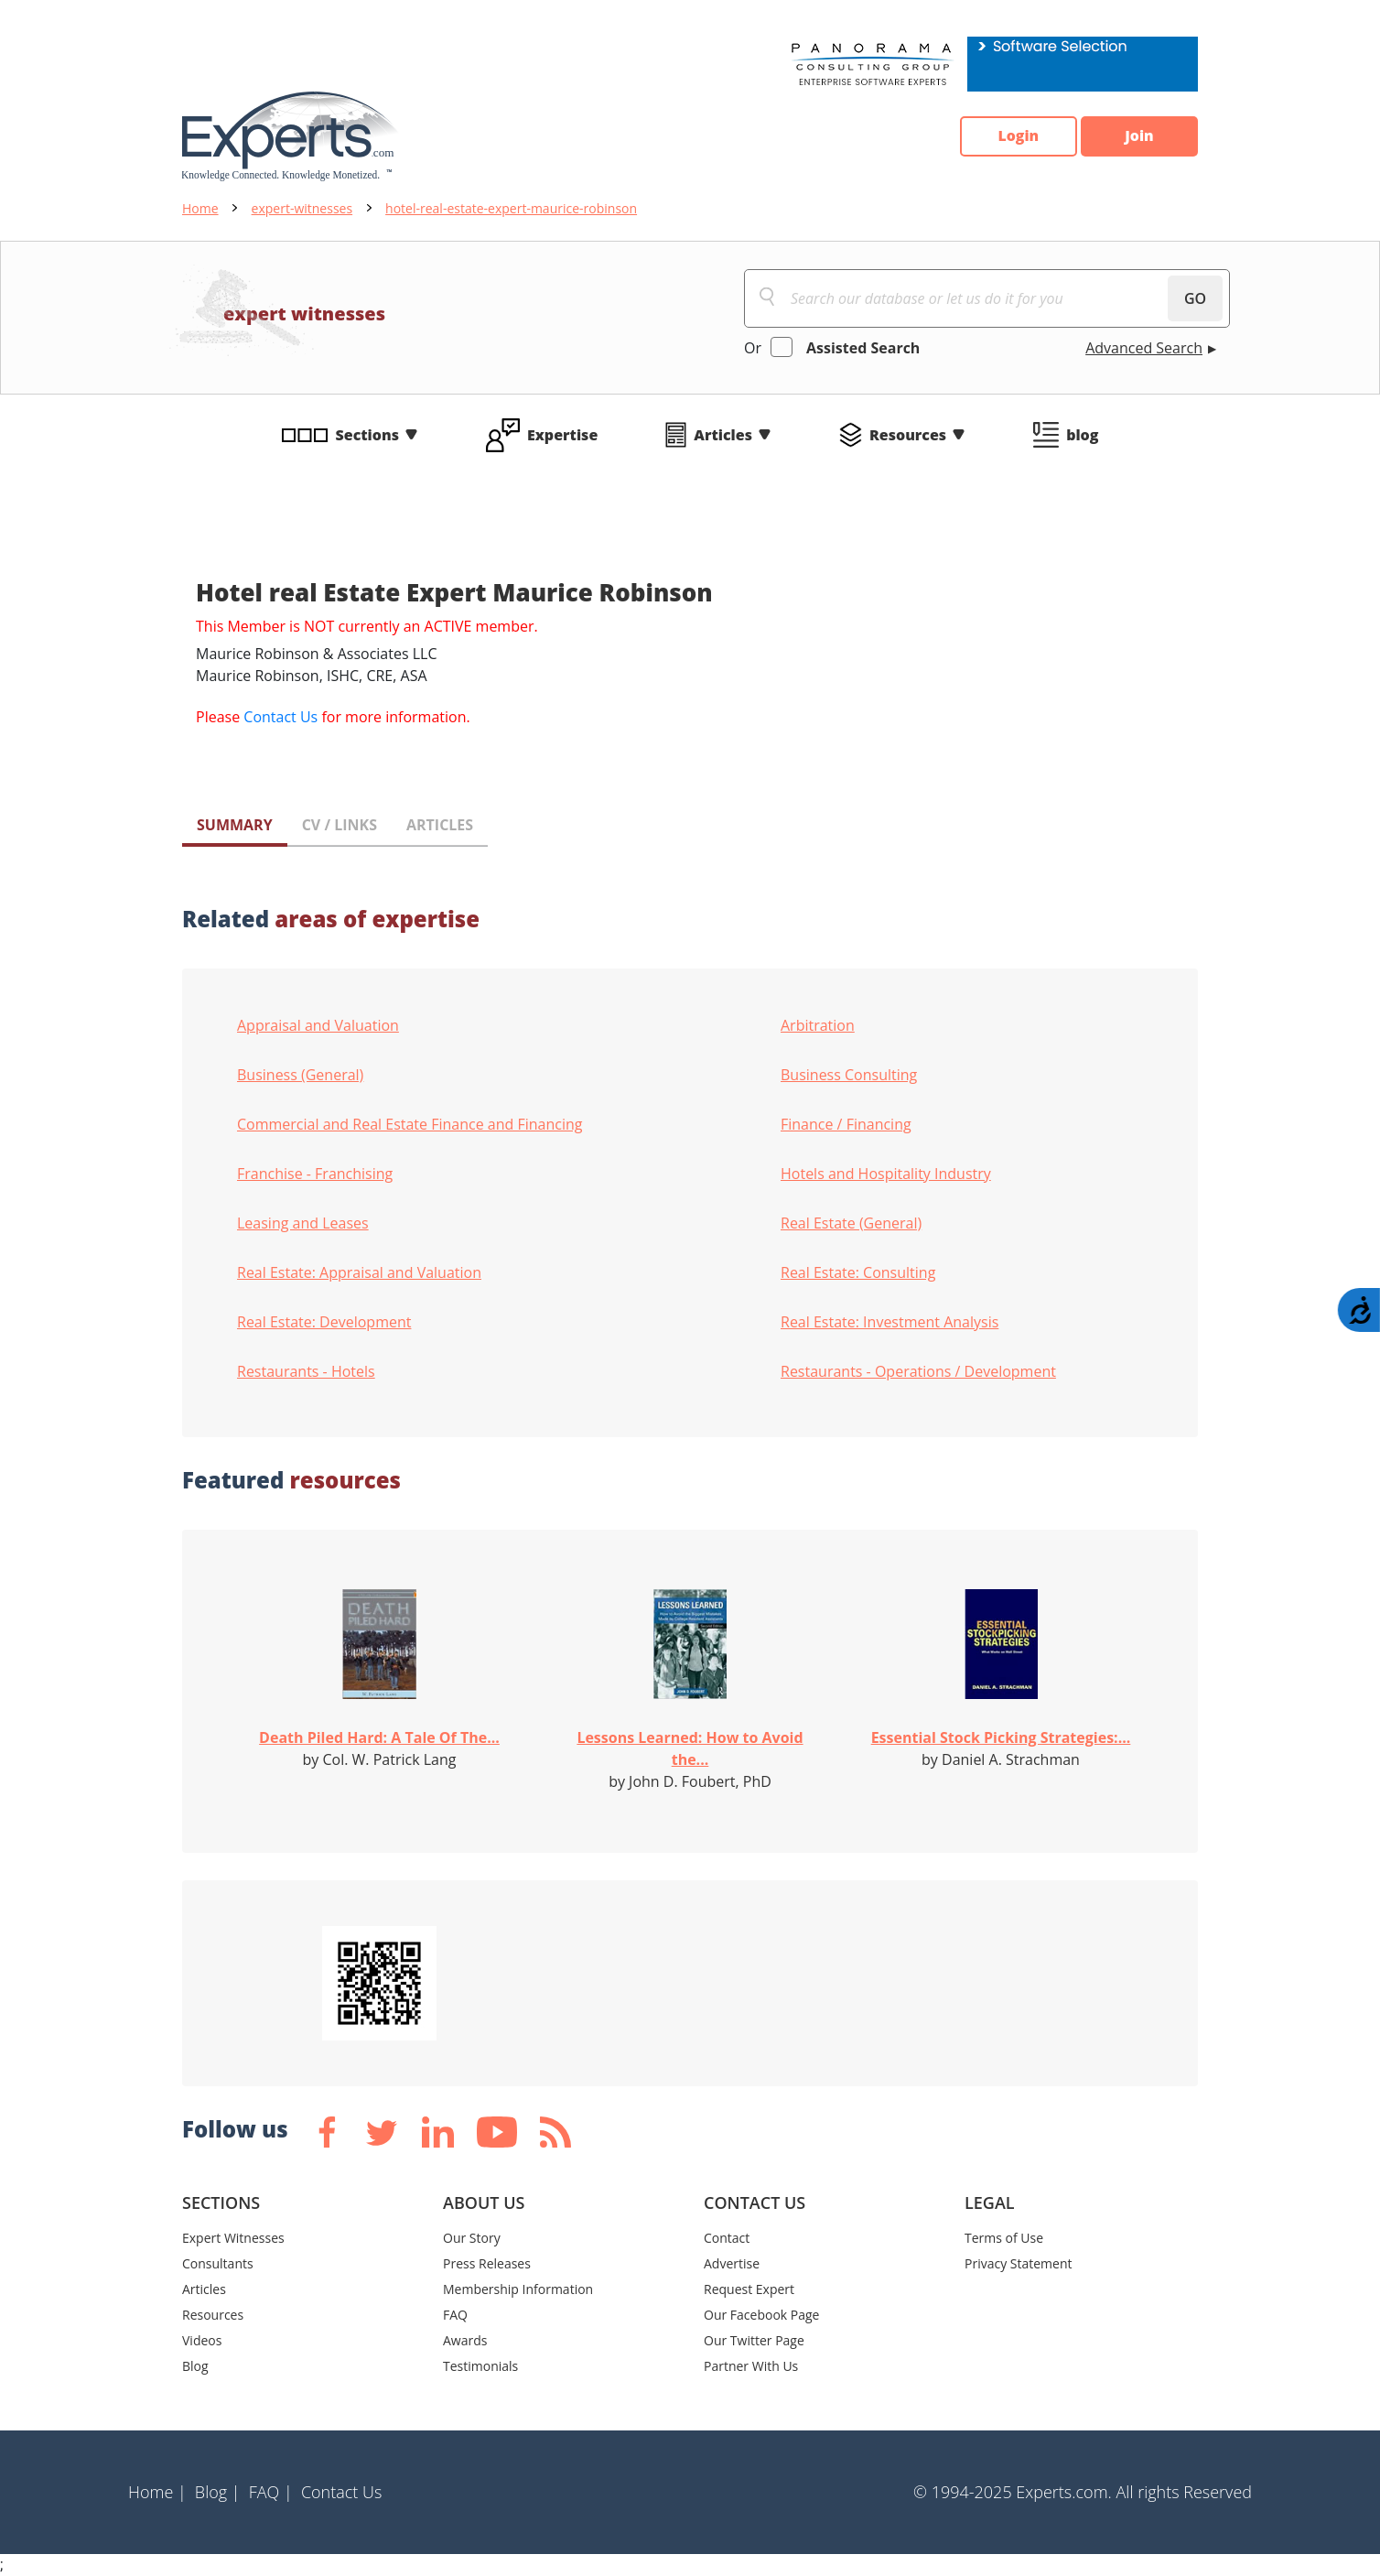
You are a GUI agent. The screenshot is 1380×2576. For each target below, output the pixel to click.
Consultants (217, 2263)
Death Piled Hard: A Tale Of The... (379, 1737)
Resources (907, 435)
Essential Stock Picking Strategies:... (1001, 1737)
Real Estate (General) (851, 1223)
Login (1015, 136)
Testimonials (480, 2366)
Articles (723, 435)
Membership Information (518, 2289)
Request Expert (749, 2289)
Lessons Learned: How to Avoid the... (690, 1748)
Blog (195, 2366)
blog (1082, 435)
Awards (465, 2340)
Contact (726, 2237)
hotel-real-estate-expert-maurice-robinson (511, 208)
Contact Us (280, 717)
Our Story (472, 2237)
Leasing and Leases (303, 1223)
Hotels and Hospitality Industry (886, 1174)
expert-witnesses (302, 208)
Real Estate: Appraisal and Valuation (359, 1272)
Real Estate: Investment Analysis (889, 1322)
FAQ (455, 2314)
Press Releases (487, 2263)
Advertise (732, 2263)
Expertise (562, 435)
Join (1138, 136)
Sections (368, 435)
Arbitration (818, 1025)
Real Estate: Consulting (858, 1272)
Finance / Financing (846, 1124)
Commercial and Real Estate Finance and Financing (409, 1124)
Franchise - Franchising (315, 1174)
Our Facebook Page (761, 2314)
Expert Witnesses (233, 2237)
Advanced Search (1143, 348)
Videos (201, 2340)
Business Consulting (849, 1075)
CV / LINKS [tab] (339, 825)
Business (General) (300, 1075)
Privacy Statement (1019, 2263)
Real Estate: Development (324, 1322)
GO (1195, 298)
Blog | (218, 2492)
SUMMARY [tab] (235, 825)
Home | (157, 2492)
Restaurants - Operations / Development (918, 1371)
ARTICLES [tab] (439, 825)
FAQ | (271, 2492)
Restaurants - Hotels (306, 1371)
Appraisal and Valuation (318, 1025)
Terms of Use (1004, 2237)
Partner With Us (751, 2366)
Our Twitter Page (754, 2340)
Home (200, 208)
